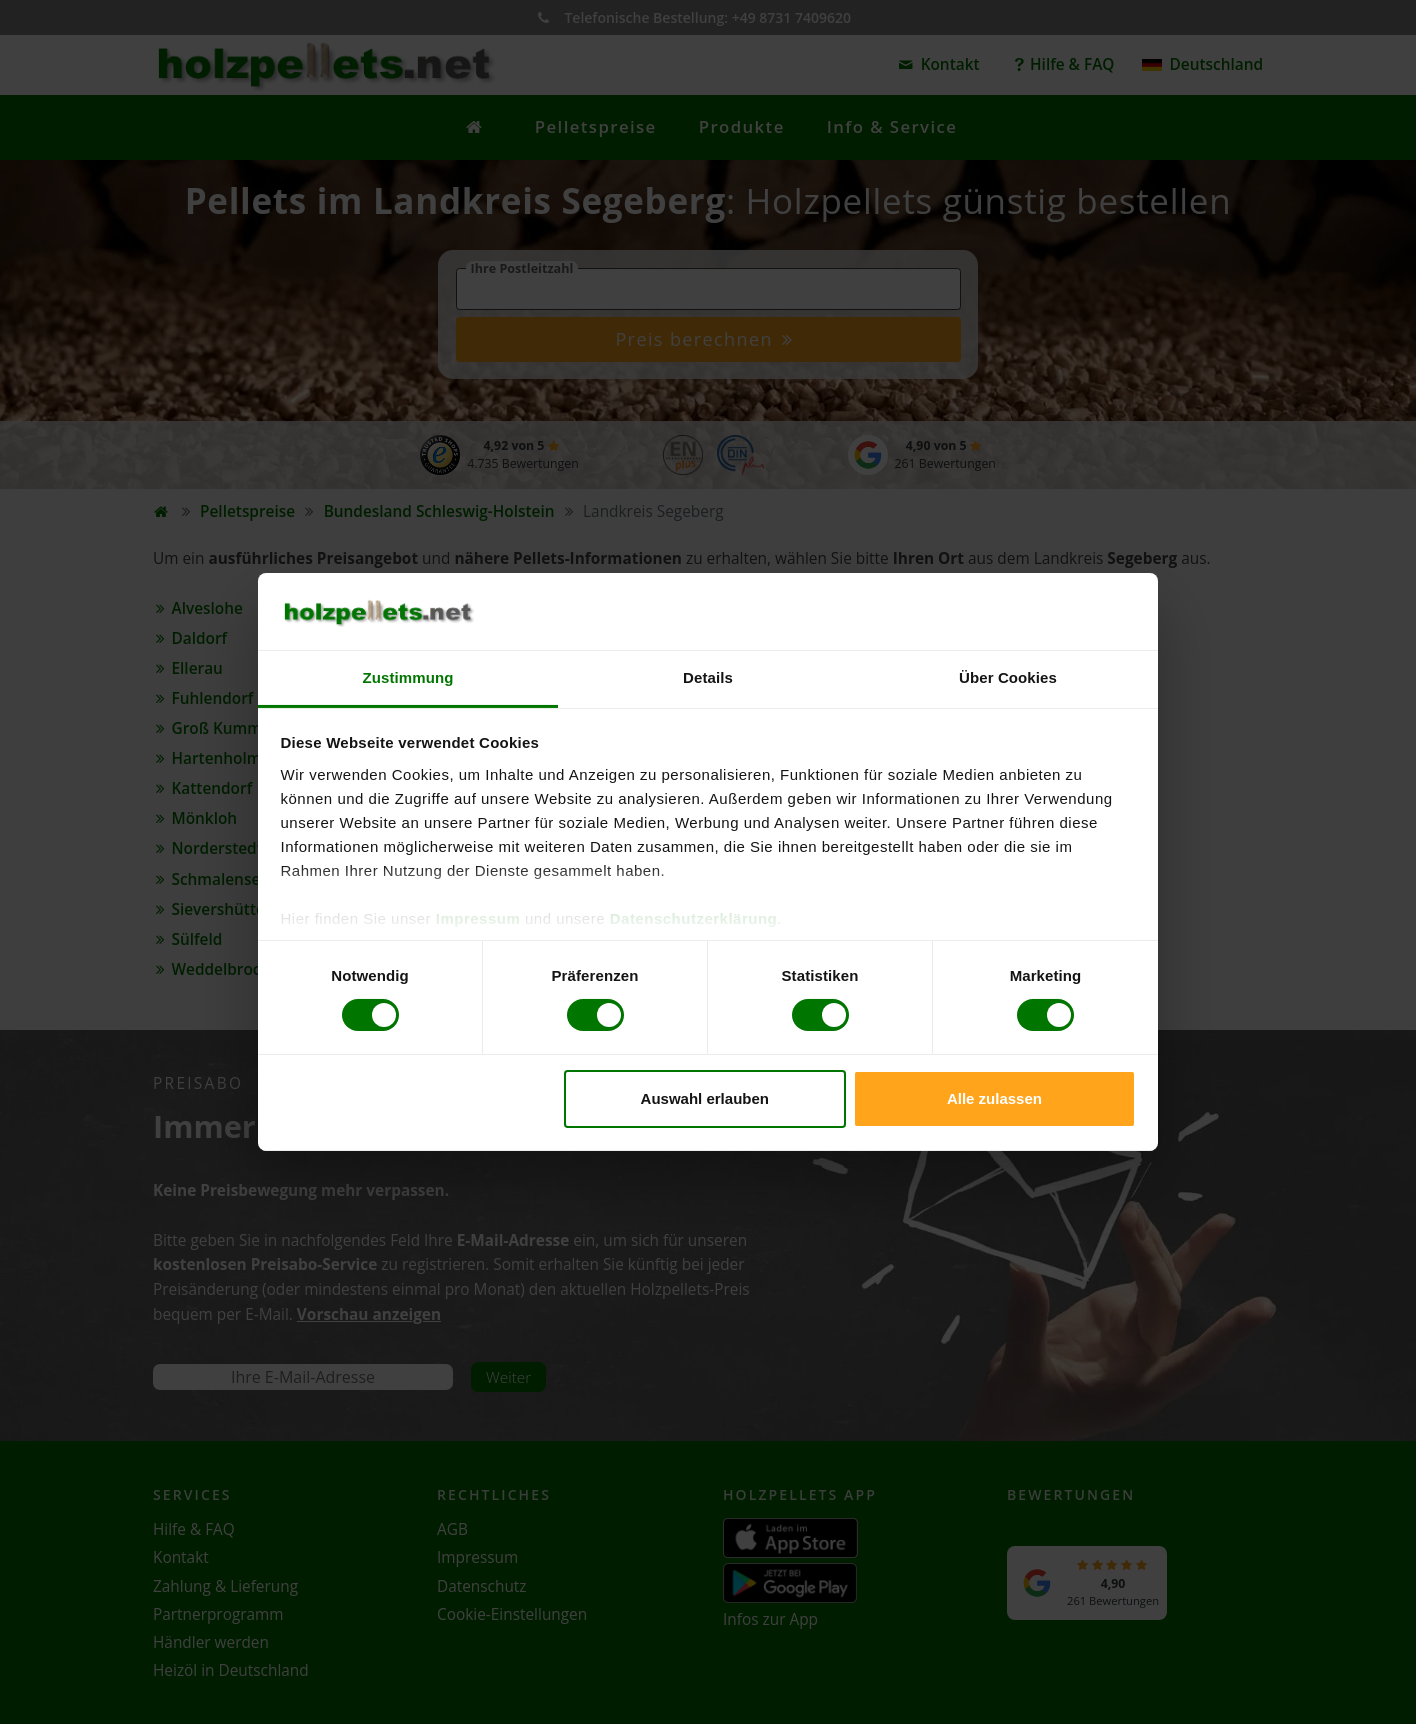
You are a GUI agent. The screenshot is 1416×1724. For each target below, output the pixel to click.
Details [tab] (708, 677)
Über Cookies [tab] (1008, 677)
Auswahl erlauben (705, 1098)
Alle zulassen (994, 1098)
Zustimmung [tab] (408, 677)
